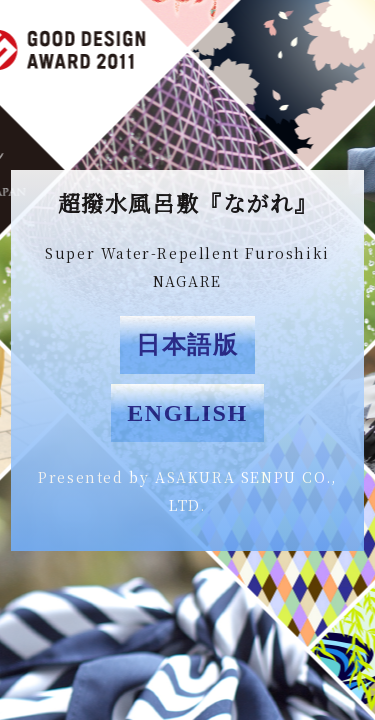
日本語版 (187, 345)
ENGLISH (187, 413)
